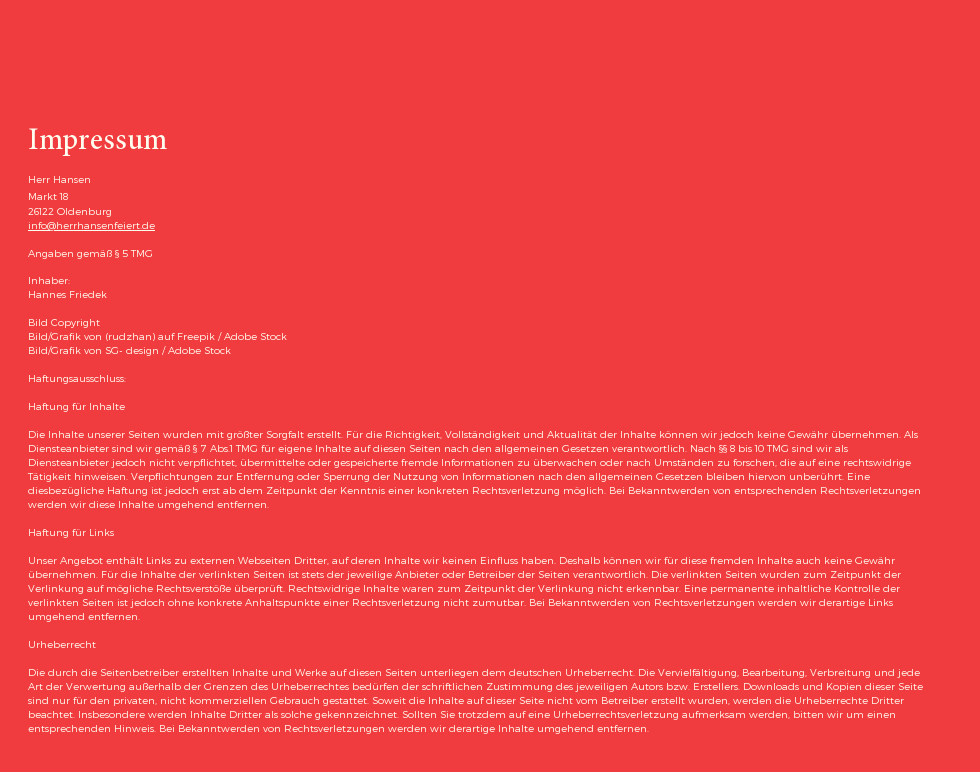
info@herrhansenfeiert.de (91, 225)
